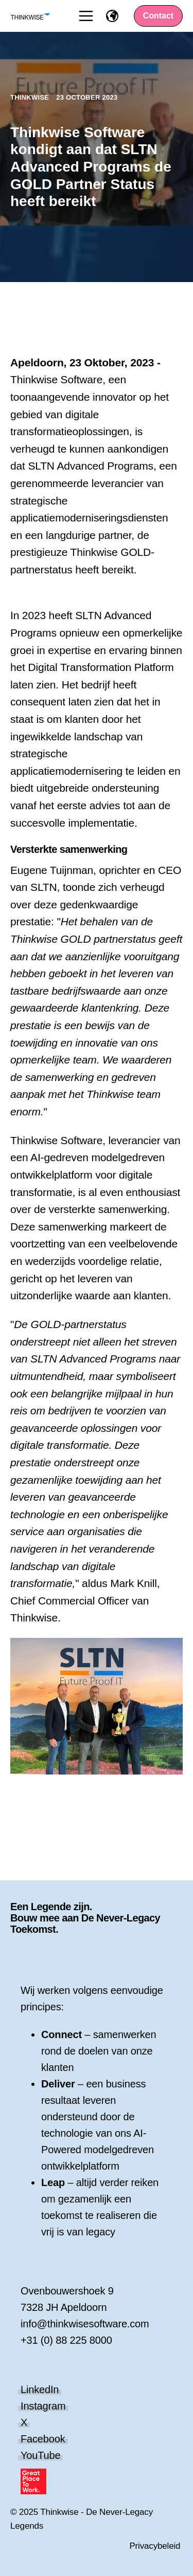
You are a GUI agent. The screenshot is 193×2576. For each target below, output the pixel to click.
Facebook (43, 2438)
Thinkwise (30, 97)
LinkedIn (40, 2389)
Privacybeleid (154, 2546)
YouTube (40, 2455)
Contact (158, 15)
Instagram (43, 2406)
